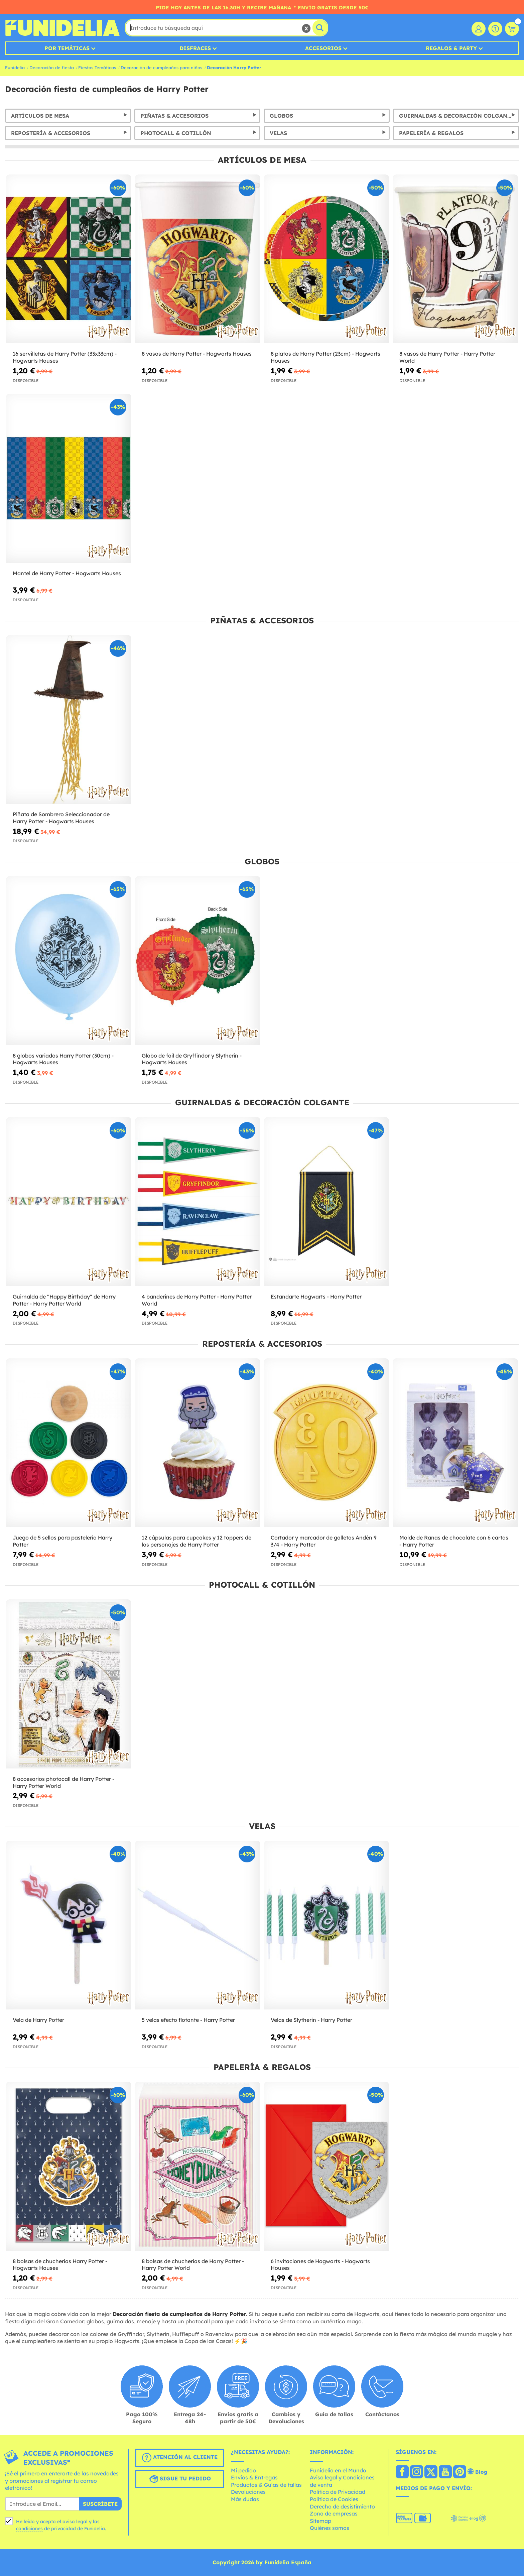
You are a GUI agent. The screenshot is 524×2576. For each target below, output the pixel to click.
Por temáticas (67, 48)
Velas (278, 133)
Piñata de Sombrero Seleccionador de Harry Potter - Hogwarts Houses (61, 818)
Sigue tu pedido (180, 2479)
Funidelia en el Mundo (338, 2470)
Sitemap (320, 2521)
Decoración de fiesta (51, 67)
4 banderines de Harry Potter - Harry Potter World (197, 1300)
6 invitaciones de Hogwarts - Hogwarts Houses (320, 2265)
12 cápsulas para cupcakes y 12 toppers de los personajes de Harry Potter (196, 1541)
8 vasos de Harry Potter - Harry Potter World (447, 357)
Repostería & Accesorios (50, 133)
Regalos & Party (451, 48)
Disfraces (195, 48)
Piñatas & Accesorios (174, 115)
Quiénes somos (329, 2528)
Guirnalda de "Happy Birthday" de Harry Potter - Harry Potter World (64, 1300)
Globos (281, 115)
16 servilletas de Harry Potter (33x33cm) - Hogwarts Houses (65, 357)
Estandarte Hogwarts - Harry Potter (316, 1296)
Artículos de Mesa (40, 115)
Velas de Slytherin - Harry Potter (311, 2019)
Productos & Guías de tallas (266, 2484)
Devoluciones (248, 2491)
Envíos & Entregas (254, 2477)
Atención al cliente (180, 2457)
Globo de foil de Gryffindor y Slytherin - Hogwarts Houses (192, 1059)
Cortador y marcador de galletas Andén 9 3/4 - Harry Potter (324, 1541)
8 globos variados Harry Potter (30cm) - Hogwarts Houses (63, 1059)
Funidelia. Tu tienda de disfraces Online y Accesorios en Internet (62, 28)
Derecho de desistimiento (342, 2506)
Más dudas (245, 2499)
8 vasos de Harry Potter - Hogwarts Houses (197, 353)
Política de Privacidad (337, 2491)
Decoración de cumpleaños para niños (161, 67)
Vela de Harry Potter (38, 2019)
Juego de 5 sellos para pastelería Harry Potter (62, 1541)
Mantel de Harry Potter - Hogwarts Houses (67, 573)
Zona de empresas (334, 2513)
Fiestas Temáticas (97, 67)
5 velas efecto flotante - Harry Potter (188, 2019)
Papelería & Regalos (431, 133)
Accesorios (323, 48)
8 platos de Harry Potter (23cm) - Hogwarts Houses (325, 357)
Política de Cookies (334, 2499)
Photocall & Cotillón (175, 133)
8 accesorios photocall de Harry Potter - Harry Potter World (63, 1782)
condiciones (29, 2529)
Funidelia (15, 67)
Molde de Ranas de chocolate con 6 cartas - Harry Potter (453, 1541)
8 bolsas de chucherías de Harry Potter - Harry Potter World (193, 2265)
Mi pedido (243, 2470)
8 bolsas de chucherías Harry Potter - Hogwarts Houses (60, 2265)
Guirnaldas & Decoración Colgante (456, 115)
